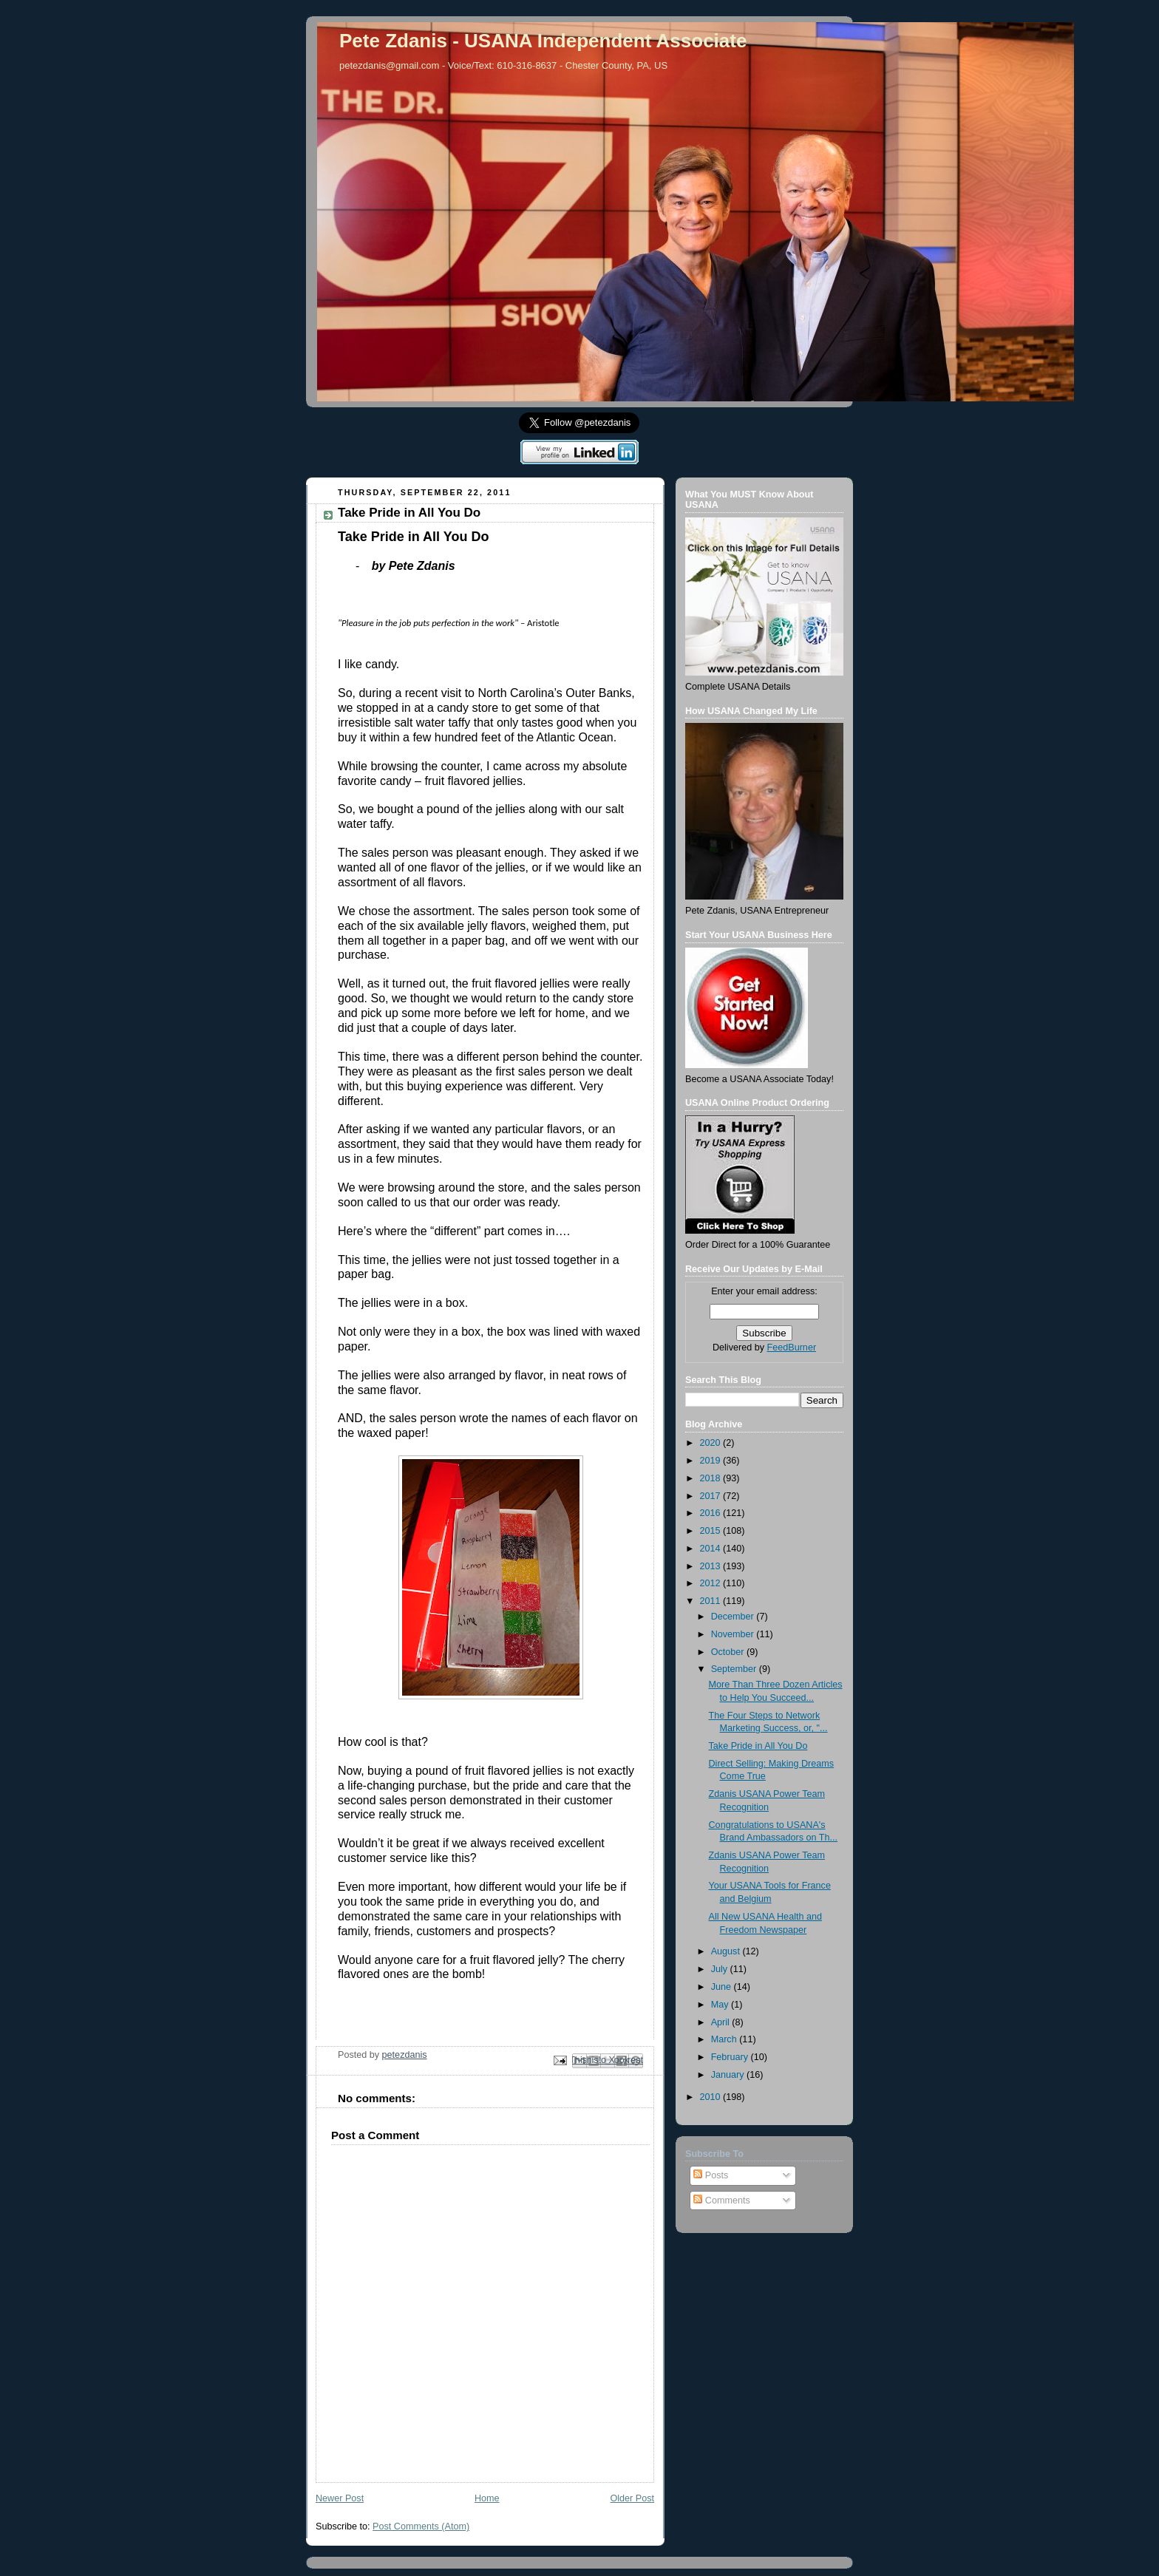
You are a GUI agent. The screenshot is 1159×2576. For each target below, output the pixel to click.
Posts (710, 2175)
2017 (712, 1496)
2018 (712, 1478)
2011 (712, 1601)
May (721, 2004)
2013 (712, 1566)
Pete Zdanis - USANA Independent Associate (543, 41)
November (734, 1634)
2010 (712, 2097)
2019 (712, 1460)
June (722, 1987)
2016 (712, 1513)
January (729, 2075)
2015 (712, 1531)
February (731, 2057)
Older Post (632, 2498)
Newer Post (340, 2498)
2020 (712, 1443)
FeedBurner (792, 1347)
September (735, 1669)
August (727, 1951)
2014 (712, 1548)
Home (487, 2498)
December (734, 1616)
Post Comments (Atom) (421, 2526)
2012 (712, 1583)
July (720, 1969)
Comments (721, 2200)
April (722, 2022)
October (729, 1652)
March (725, 2039)
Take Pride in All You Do (758, 1746)
